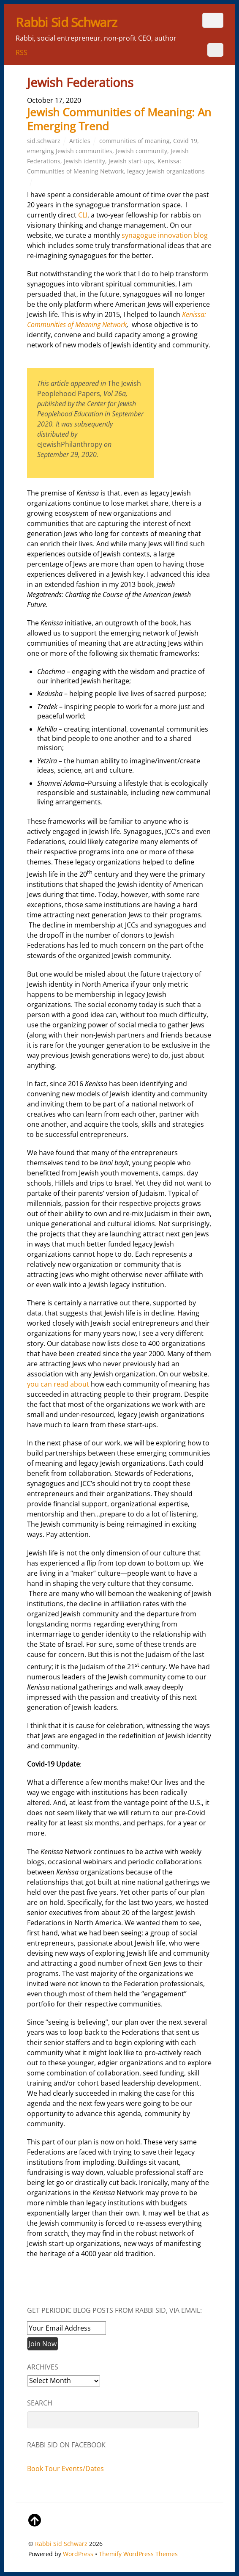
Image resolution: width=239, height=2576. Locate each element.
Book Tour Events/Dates (65, 2468)
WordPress (78, 2554)
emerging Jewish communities (69, 151)
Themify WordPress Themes (138, 2554)
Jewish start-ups (131, 161)
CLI (82, 215)
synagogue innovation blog (165, 235)
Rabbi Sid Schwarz (61, 2544)
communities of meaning (134, 141)
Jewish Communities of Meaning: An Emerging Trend (119, 119)
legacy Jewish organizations (166, 171)
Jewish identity (84, 161)
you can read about (58, 1384)
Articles (79, 141)
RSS (21, 52)
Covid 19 (185, 141)
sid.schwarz (43, 141)
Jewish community (141, 151)
